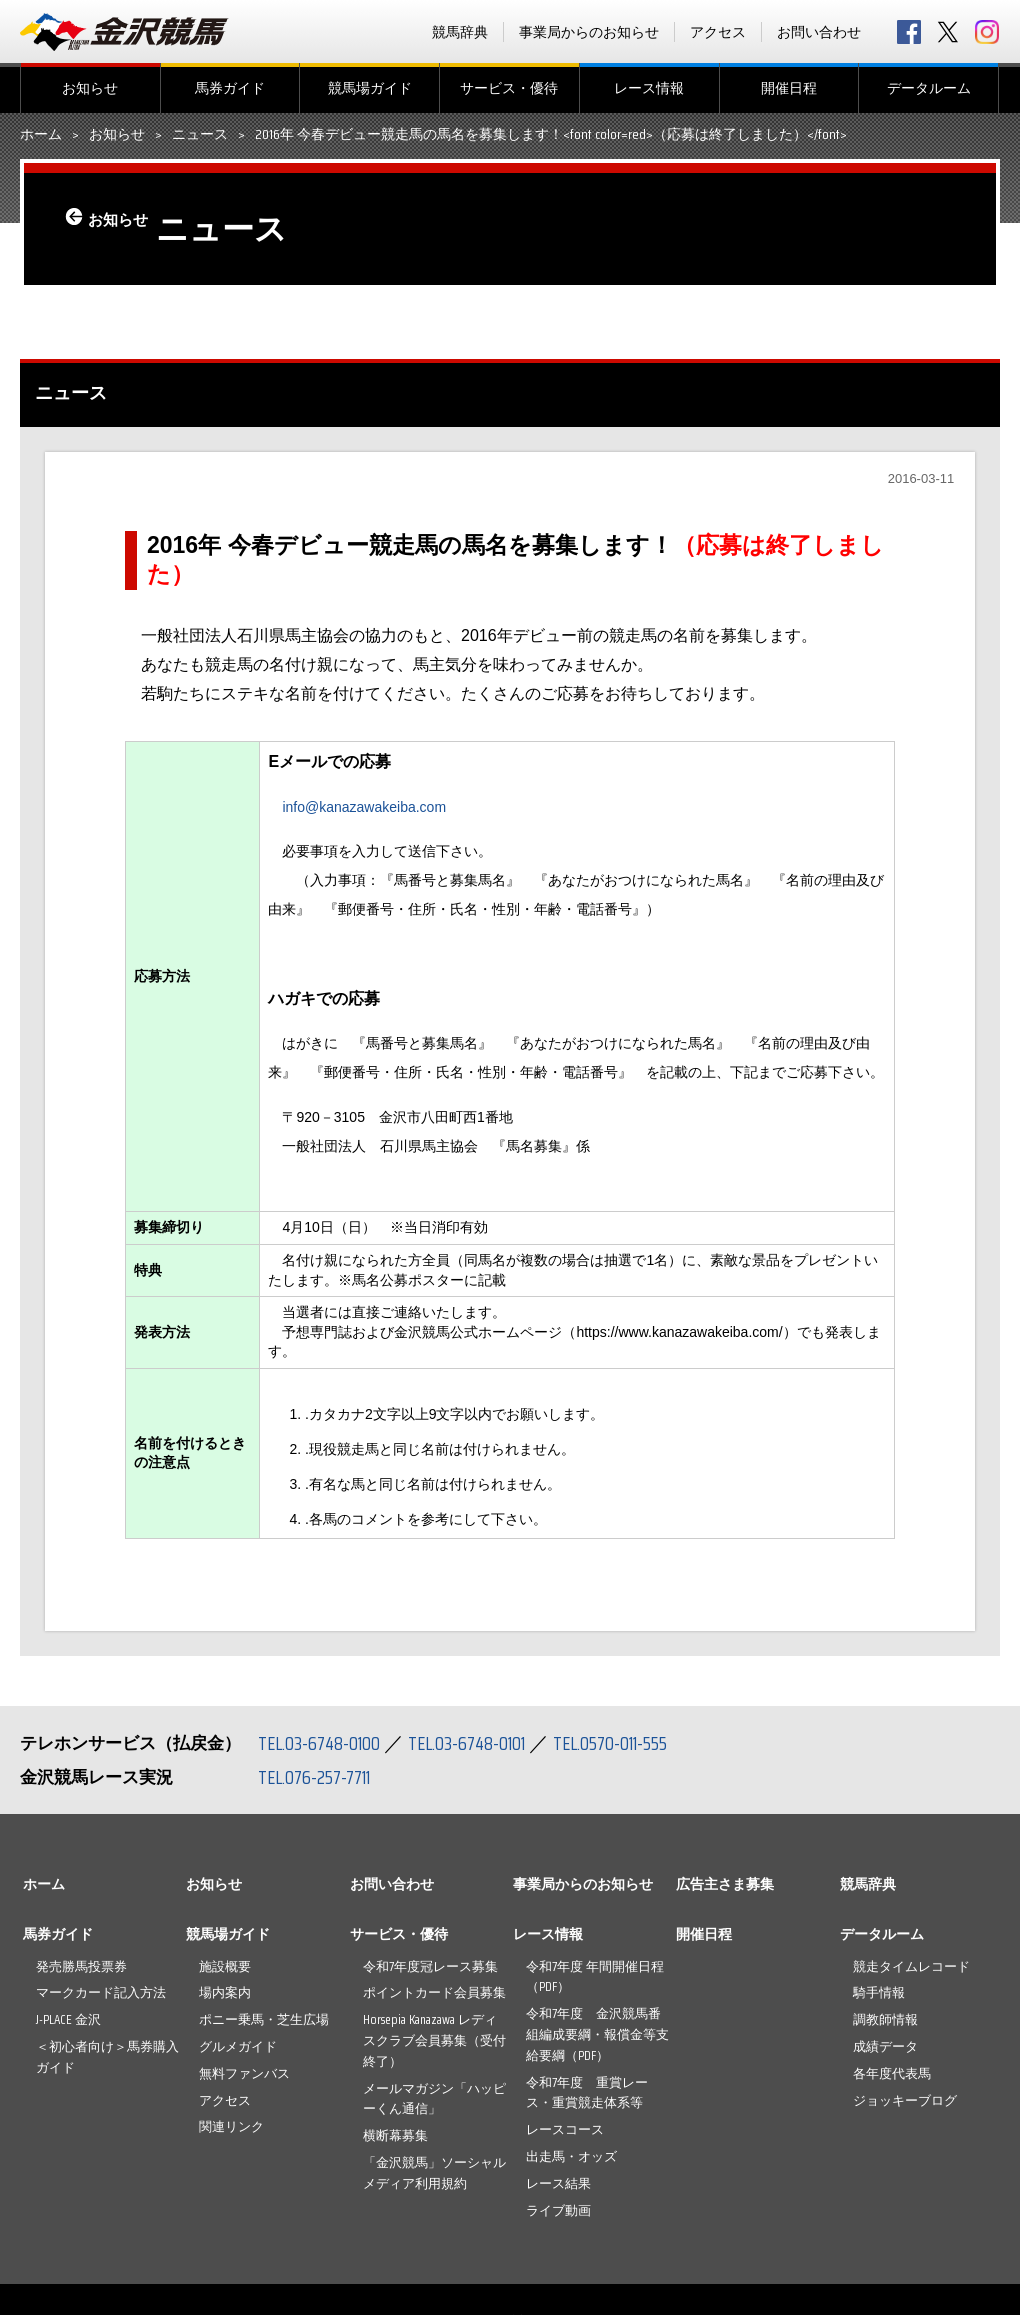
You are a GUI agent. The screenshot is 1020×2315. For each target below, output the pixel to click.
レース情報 (649, 88)
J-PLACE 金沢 (68, 2019)
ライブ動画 (558, 2210)
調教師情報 (885, 2019)
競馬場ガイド (370, 88)
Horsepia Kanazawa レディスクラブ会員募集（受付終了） (434, 2040)
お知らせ (90, 88)
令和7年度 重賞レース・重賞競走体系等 (587, 2093)
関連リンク (231, 2126)
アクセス (718, 32)
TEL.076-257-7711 (319, 1777)
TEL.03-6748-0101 (478, 1743)
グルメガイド (238, 2046)
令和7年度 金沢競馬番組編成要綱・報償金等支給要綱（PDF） (597, 2034)
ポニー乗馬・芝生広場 (264, 2019)
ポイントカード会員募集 (434, 1992)
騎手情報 (879, 1992)
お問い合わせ (819, 32)
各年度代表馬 (892, 2073)
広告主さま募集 (725, 1884)
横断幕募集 (395, 2135)
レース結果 (558, 2183)
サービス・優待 (509, 88)
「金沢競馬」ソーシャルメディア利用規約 (434, 2173)
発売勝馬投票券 (81, 1966)
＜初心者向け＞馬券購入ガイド (107, 2057)
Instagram (987, 32)
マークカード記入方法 (101, 1992)
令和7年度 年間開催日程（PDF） (595, 1977)
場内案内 (225, 1992)
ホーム (41, 135)
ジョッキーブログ (905, 2100)
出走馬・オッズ (571, 2156)
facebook (909, 32)
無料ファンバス (244, 2073)
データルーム (929, 88)
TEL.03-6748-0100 (322, 1743)
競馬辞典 (460, 32)
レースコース (565, 2129)
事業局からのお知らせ (589, 32)
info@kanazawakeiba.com (364, 807)
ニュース (200, 135)
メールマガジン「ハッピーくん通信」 (434, 2099)
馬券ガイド (230, 88)
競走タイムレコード (911, 1966)
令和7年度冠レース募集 (430, 1966)
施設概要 (225, 1966)
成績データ (885, 2046)
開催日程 (789, 88)
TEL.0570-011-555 (630, 1743)
